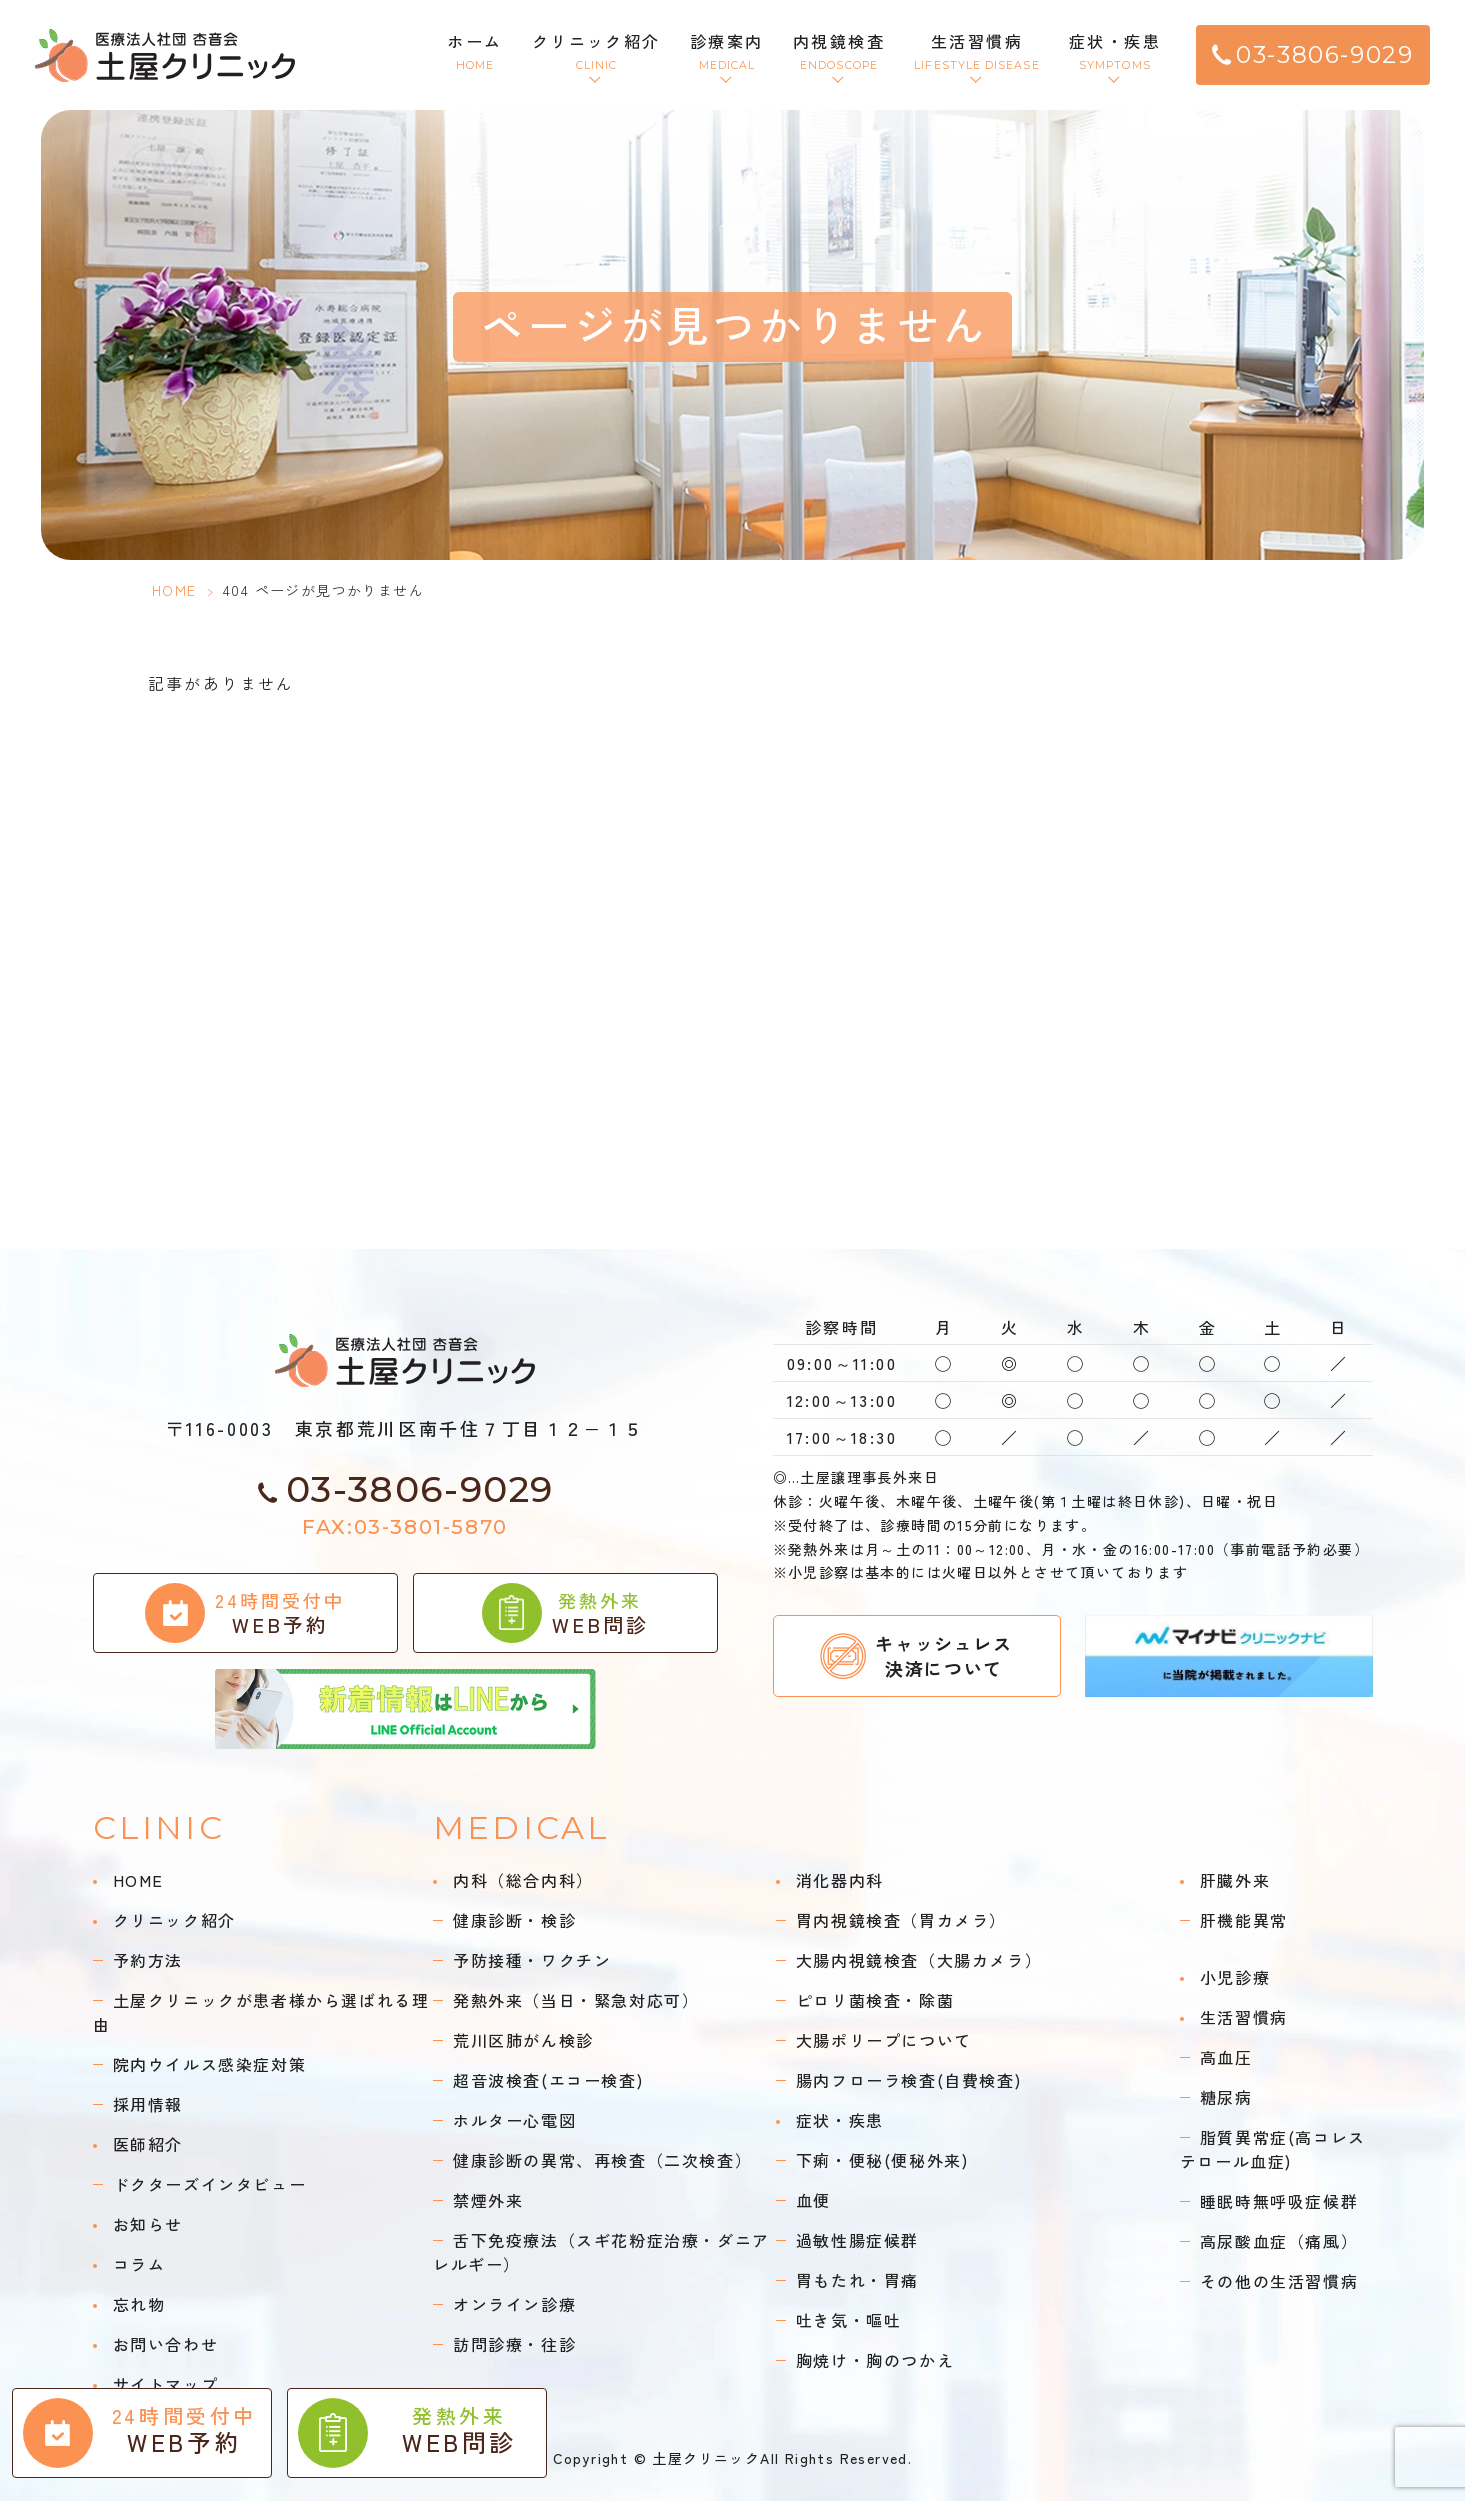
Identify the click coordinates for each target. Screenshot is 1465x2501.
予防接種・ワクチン (532, 1960)
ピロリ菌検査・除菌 (875, 2000)
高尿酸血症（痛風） (1279, 2241)
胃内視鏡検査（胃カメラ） (901, 1920)
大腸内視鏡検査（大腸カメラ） (919, 1960)
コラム (139, 2264)
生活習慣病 (976, 51)
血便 (813, 2200)
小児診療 (1235, 1977)
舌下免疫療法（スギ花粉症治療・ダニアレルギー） (601, 2252)
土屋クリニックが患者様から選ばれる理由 (261, 2012)
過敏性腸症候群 (857, 2240)
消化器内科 (840, 1880)
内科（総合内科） (523, 1880)
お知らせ (148, 2224)
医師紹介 (148, 2144)
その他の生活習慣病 (1279, 2281)
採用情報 (148, 2104)
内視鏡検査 (839, 51)
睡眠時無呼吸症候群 (1279, 2201)
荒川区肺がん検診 (523, 2040)
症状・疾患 (1115, 51)
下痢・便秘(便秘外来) (882, 2160)
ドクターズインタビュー (210, 2184)
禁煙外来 (488, 2200)
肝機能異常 (1244, 1920)
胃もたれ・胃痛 (857, 2280)
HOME (174, 590)
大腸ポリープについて (884, 2040)
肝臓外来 (1235, 1880)
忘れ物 (139, 2304)
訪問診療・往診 (514, 2344)
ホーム (474, 51)
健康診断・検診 (514, 1920)
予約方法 (148, 1960)
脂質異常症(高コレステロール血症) (1273, 2149)
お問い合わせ (166, 2344)
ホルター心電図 (514, 2120)
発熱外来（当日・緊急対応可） (576, 2000)
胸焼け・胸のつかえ (875, 2360)
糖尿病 (1226, 2097)
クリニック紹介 (596, 51)
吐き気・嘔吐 (849, 2320)
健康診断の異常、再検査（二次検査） (602, 2160)
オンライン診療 (514, 2304)
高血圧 (1226, 2057)
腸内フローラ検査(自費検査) (908, 2080)
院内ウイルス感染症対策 (210, 2064)
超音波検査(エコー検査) (548, 2080)
